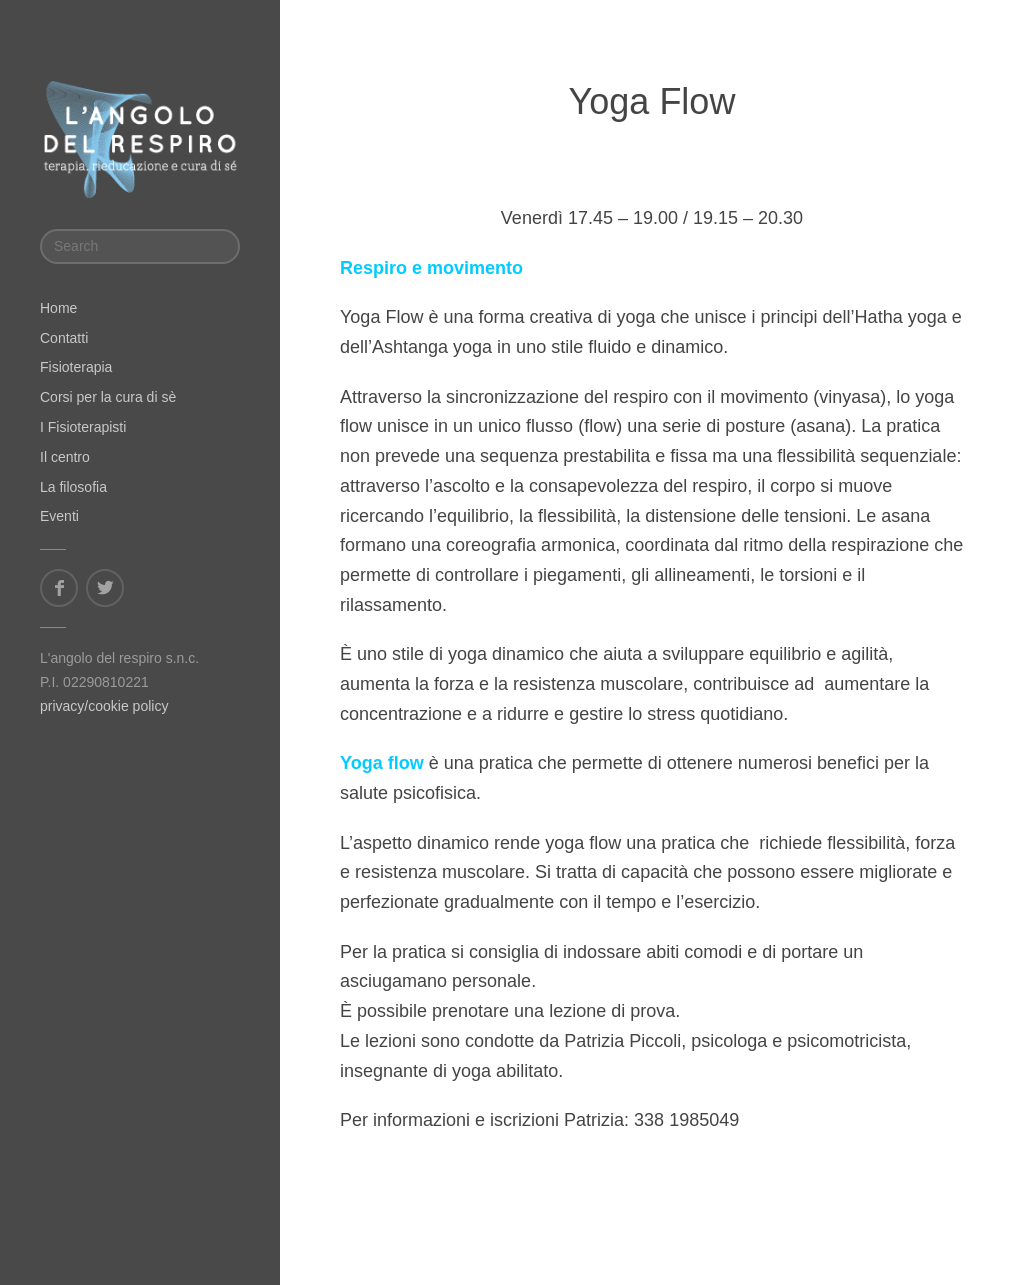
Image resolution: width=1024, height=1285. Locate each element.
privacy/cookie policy (104, 706)
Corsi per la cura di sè (108, 397)
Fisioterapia (76, 367)
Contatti (64, 338)
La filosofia (73, 487)
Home (58, 308)
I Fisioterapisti (83, 427)
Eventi (59, 516)
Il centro (65, 457)
